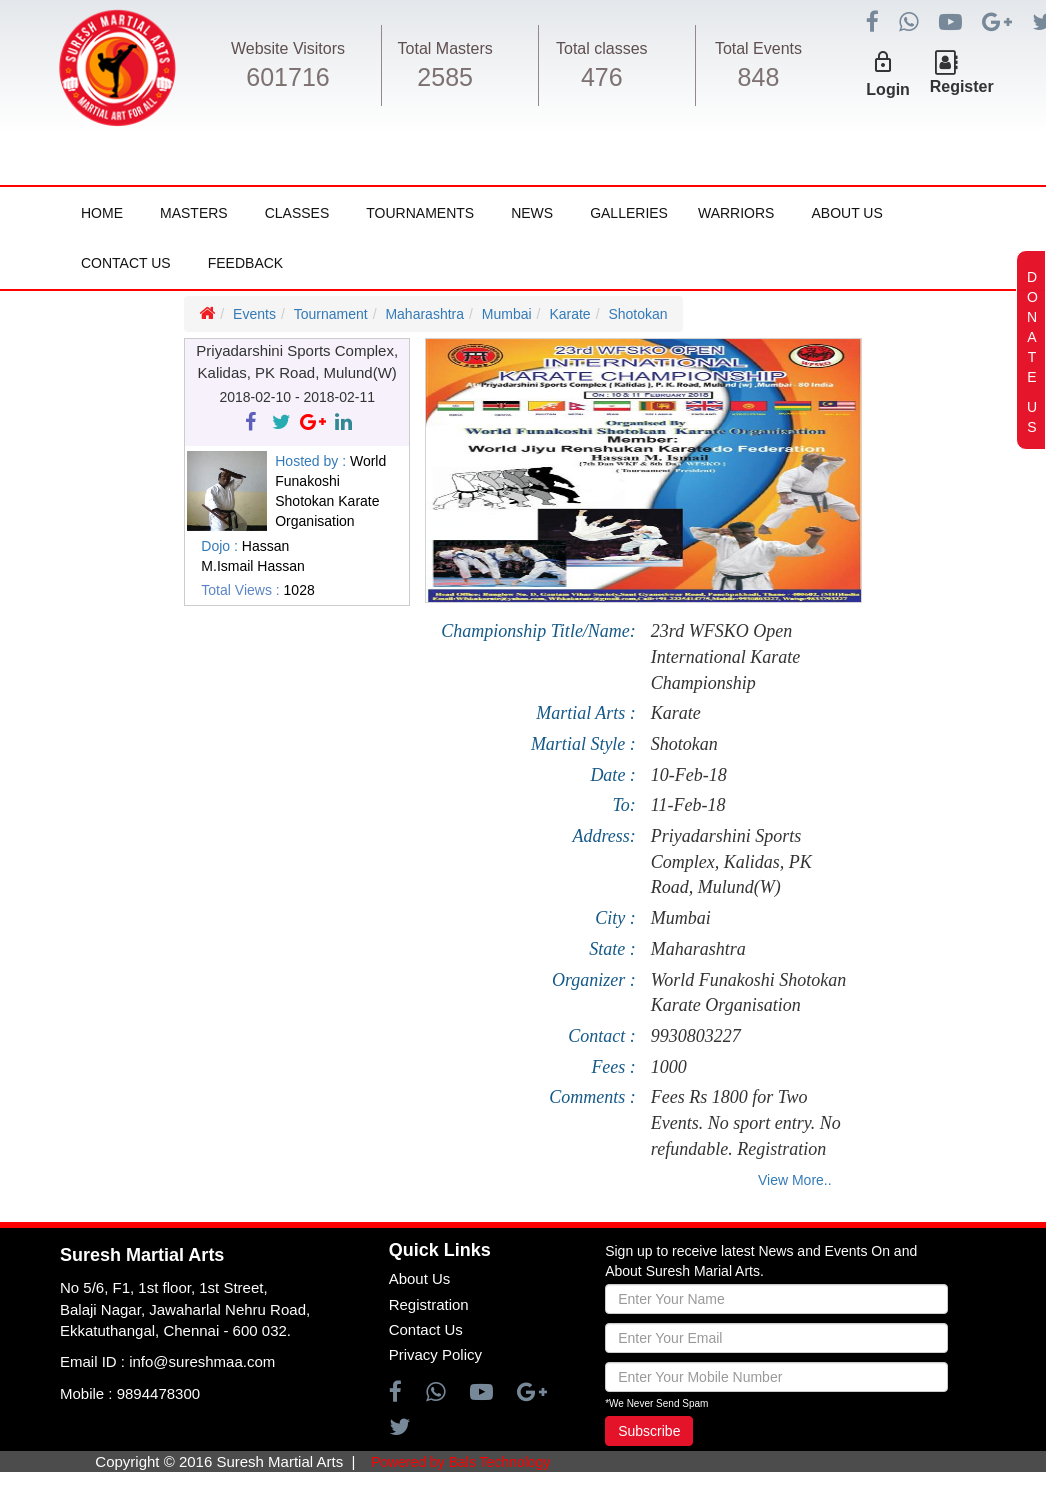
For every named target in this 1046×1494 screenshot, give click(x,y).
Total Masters (445, 48)
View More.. (795, 1180)
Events (254, 314)
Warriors (736, 213)
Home (102, 213)
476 (602, 77)
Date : (612, 775)
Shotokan (637, 314)
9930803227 (696, 1036)
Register (962, 86)
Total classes (602, 48)
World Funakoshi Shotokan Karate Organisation (748, 993)
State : (612, 949)
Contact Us (126, 263)
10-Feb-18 (689, 775)
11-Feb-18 (688, 805)
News (532, 213)
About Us (846, 213)
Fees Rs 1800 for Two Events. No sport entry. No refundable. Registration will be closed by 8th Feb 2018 (746, 1123)
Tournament (331, 314)
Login (888, 89)
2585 (445, 77)
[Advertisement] (120, 856)
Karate (569, 314)
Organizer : (594, 980)
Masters (194, 213)
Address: (604, 836)
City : (615, 918)
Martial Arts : (586, 713)
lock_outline (883, 62)
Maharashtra (424, 314)
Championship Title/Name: (538, 631)
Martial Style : (583, 744)
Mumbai (507, 314)
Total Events (758, 48)
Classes (297, 213)
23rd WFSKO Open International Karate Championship (726, 656)
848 (759, 77)
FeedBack (245, 263)
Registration (429, 1304)
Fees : (613, 1067)
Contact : (602, 1036)
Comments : (592, 1097)
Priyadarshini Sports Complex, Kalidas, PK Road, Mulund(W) (731, 861)
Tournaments (420, 213)
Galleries (629, 213)
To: (624, 805)
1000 (669, 1067)
